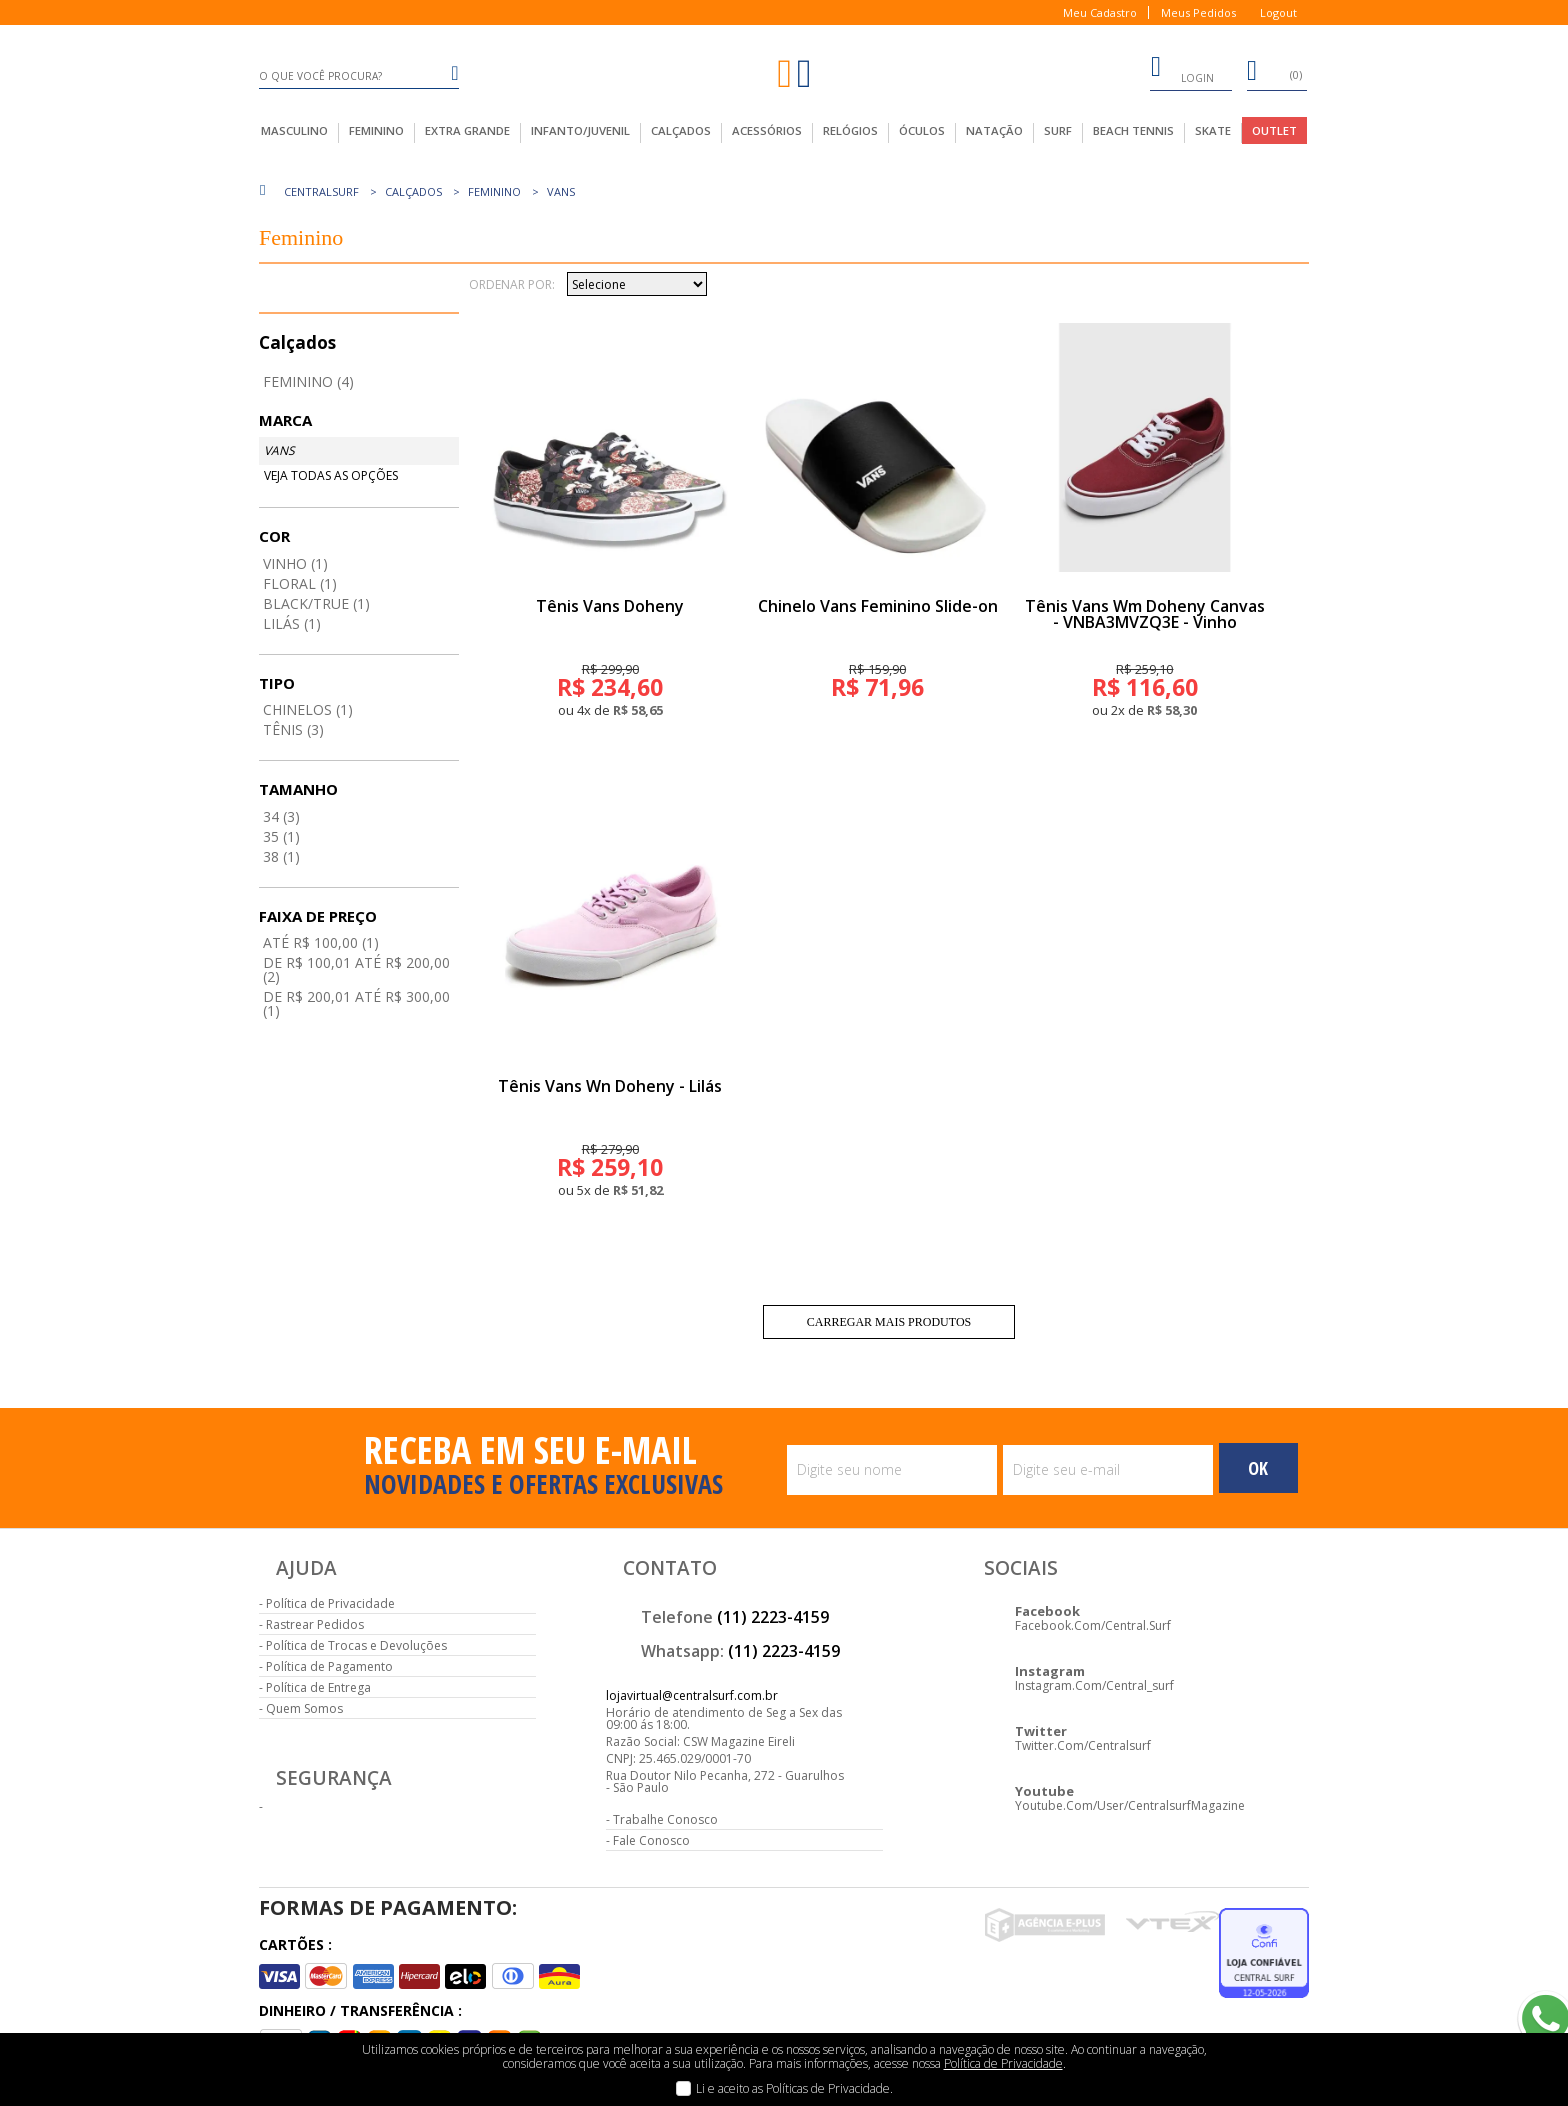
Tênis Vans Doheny (610, 606)
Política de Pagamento (329, 1666)
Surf (1058, 130)
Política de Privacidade (330, 1603)
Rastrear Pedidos (315, 1624)
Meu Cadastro (1100, 12)
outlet (1274, 130)
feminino (376, 130)
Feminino (494, 191)
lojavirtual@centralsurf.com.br (692, 1695)
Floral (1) (300, 583)
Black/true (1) (316, 603)
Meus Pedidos (1198, 12)
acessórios (767, 130)
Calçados (413, 191)
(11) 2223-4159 (773, 1617)
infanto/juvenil (580, 130)
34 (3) (281, 816)
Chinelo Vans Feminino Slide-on (878, 606)
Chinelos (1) (308, 709)
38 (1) (281, 856)
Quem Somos (304, 1708)
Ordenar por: (512, 285)
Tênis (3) (293, 729)
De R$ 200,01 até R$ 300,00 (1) (356, 1003)
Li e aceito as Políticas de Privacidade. (794, 2088)
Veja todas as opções (331, 475)
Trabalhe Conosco (665, 1819)
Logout (1278, 12)
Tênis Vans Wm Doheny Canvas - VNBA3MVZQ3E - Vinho (1145, 614)
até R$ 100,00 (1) (321, 942)
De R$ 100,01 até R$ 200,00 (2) (356, 969)
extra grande (467, 130)
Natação (994, 130)
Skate (1213, 130)
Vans (561, 191)
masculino (294, 130)
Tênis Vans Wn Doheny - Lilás (610, 1086)
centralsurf (321, 191)
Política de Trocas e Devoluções (356, 1645)
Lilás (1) (292, 623)
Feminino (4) (308, 381)
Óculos (922, 130)
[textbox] (359, 76)
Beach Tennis (1133, 130)
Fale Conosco (651, 1840)
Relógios (850, 130)
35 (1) (281, 836)
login (1182, 70)
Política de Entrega (318, 1687)
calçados (681, 130)
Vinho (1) (295, 563)
